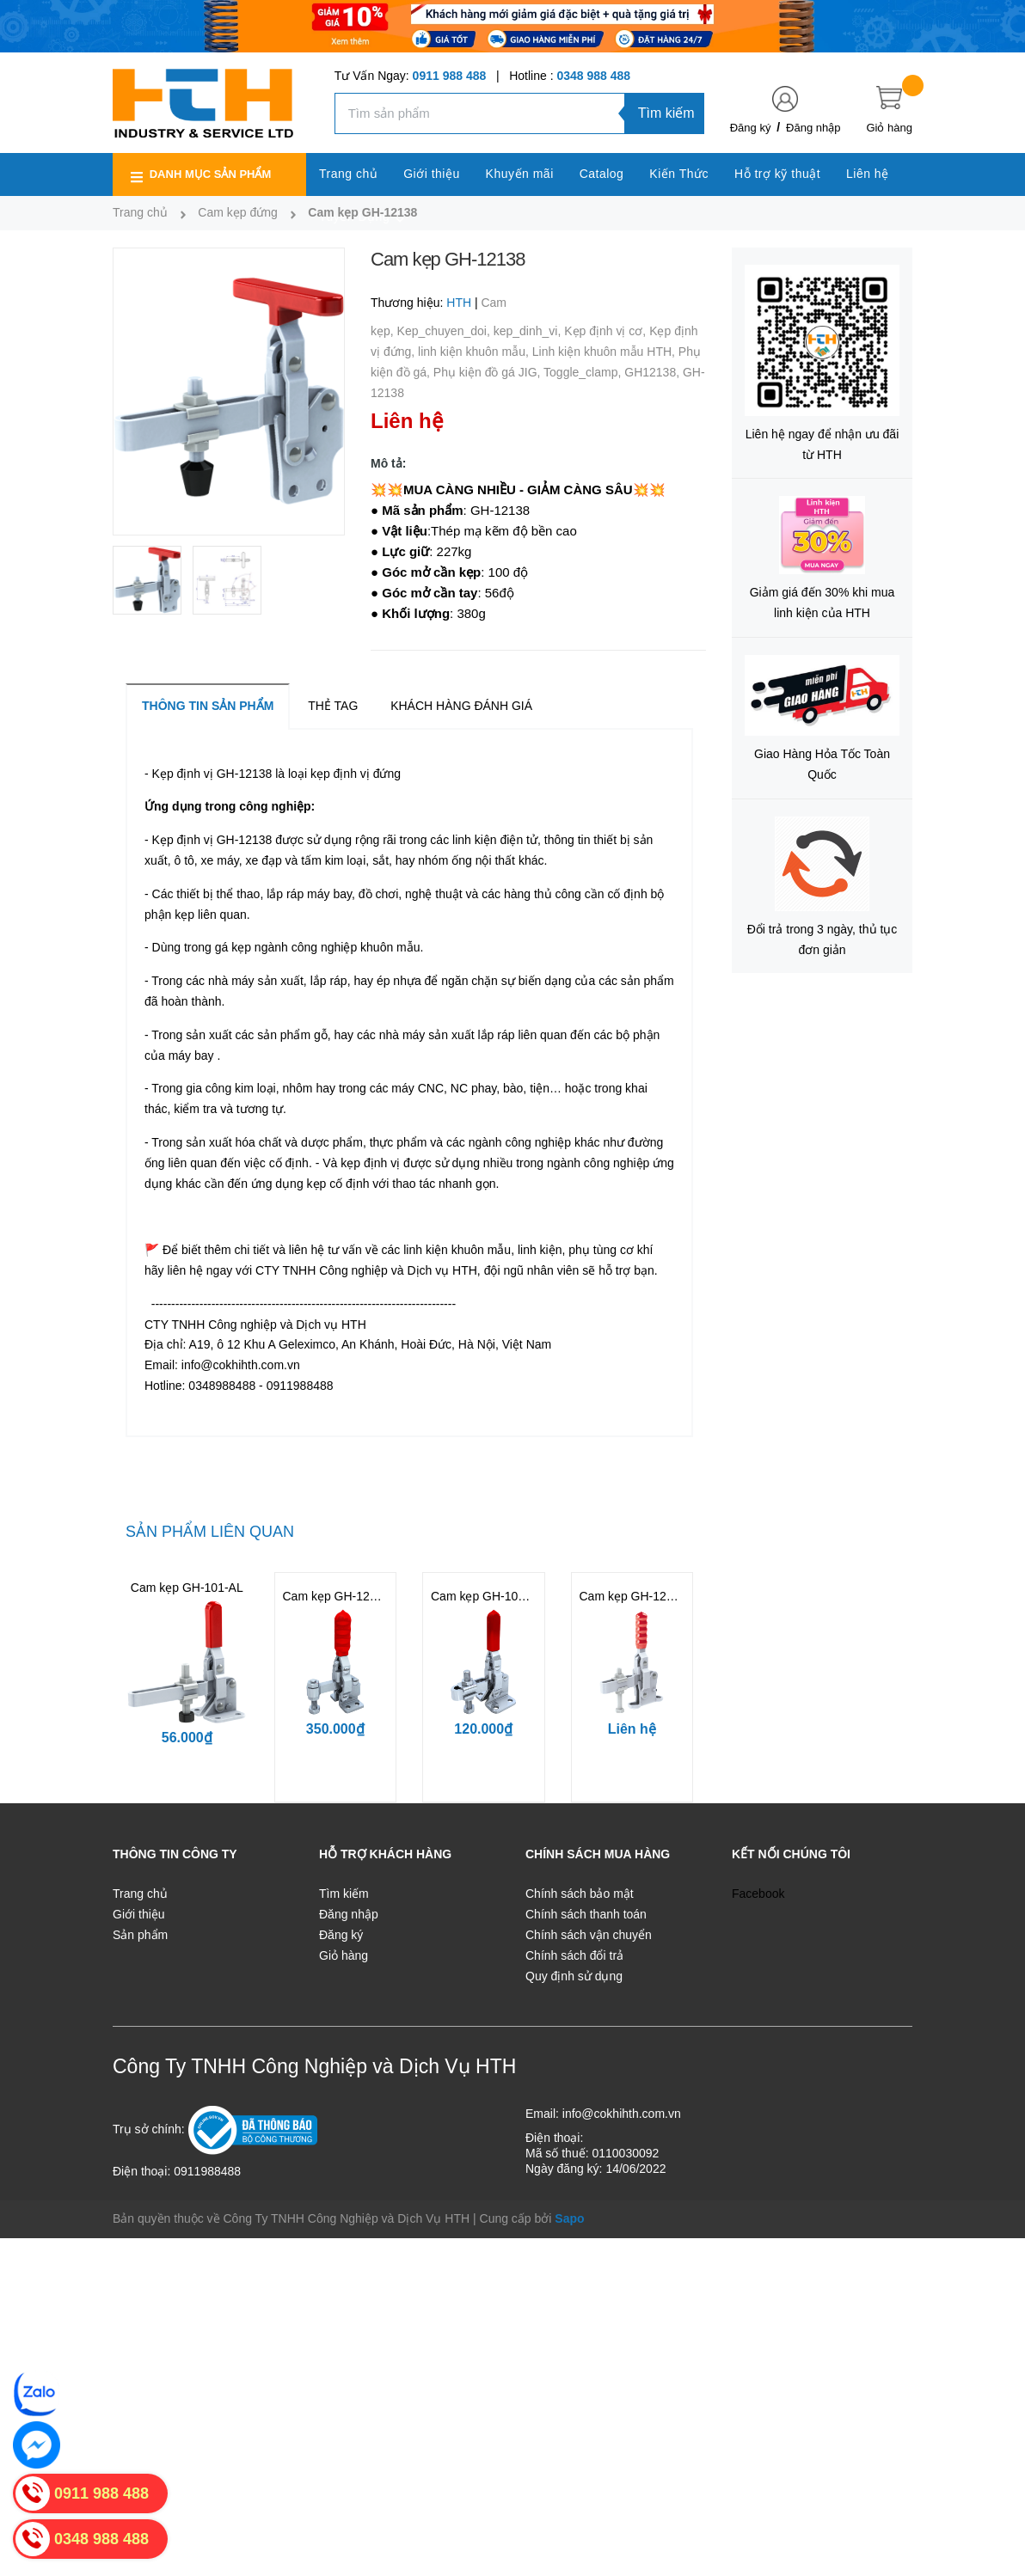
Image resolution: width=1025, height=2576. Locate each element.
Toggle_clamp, (583, 372)
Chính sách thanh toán (586, 1914)
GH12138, (653, 372)
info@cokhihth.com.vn (621, 2113)
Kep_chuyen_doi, (445, 331)
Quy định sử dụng (574, 1976)
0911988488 (207, 2171)
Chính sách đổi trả (574, 1955)
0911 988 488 (450, 76)
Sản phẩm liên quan (210, 1531)
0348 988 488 (593, 76)
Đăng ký (750, 127)
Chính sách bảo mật (579, 1893)
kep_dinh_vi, (529, 331)
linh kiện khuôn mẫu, (475, 351)
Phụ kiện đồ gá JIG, (488, 372)
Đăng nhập (813, 127)
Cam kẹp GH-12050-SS (346, 1596)
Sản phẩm (140, 1935)
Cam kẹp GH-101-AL (187, 1587)
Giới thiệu (139, 1914)
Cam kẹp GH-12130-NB (644, 1596)
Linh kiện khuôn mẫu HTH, (605, 351)
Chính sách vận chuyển (588, 1935)
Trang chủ (140, 1893)
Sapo (569, 2218)
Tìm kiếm (666, 113)
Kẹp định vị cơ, (606, 331)
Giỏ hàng (343, 1955)
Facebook (758, 1893)
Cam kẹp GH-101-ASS (492, 1596)
